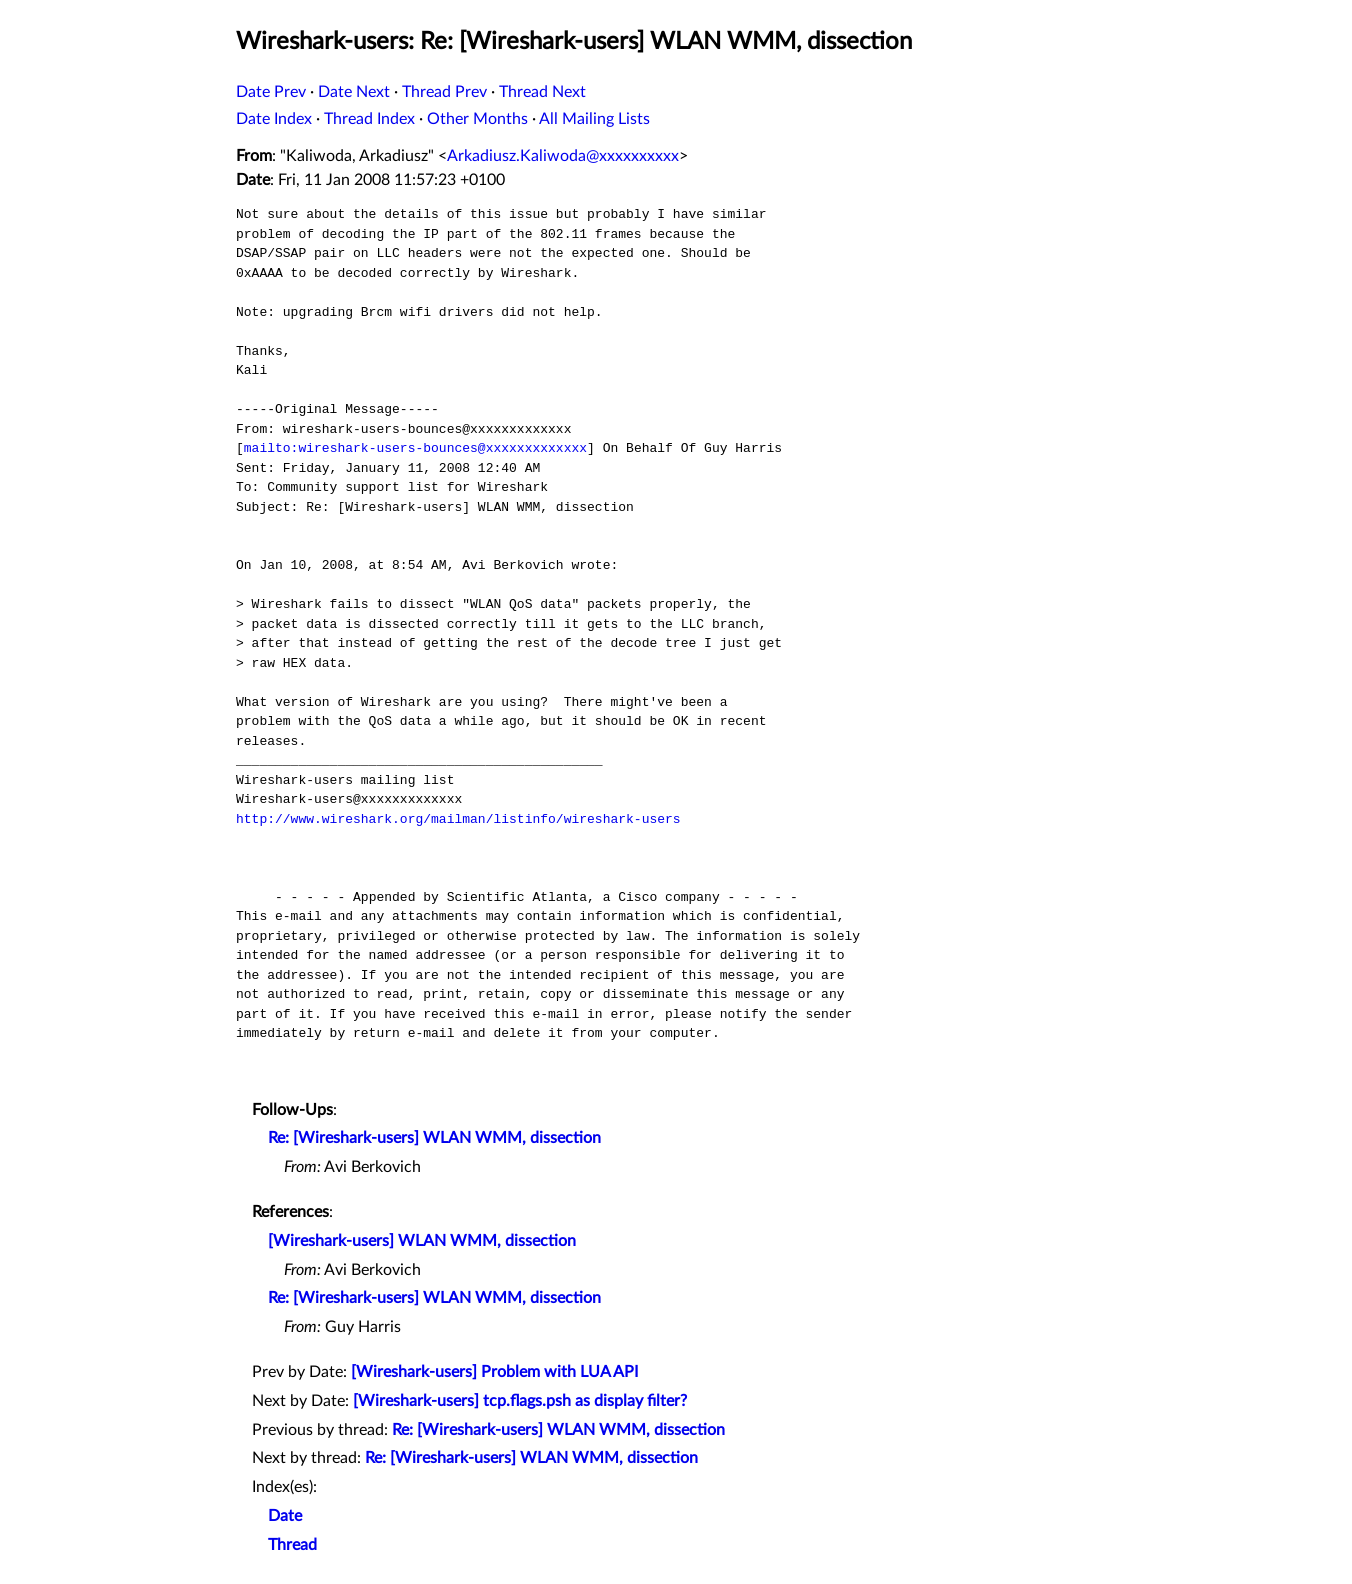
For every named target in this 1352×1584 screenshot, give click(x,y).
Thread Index (369, 119)
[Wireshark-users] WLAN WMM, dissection (422, 1241)
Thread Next (542, 92)
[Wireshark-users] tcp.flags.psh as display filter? (520, 1401)
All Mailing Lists (594, 119)
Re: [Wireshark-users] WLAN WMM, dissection (434, 1138)
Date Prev (271, 92)
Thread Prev (444, 92)
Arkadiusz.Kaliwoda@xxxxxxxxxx (563, 156)
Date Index (274, 119)
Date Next (354, 92)
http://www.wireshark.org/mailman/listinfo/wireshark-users (458, 819)
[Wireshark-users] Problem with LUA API (494, 1372)
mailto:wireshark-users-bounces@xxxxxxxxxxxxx (415, 448)
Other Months (477, 119)
